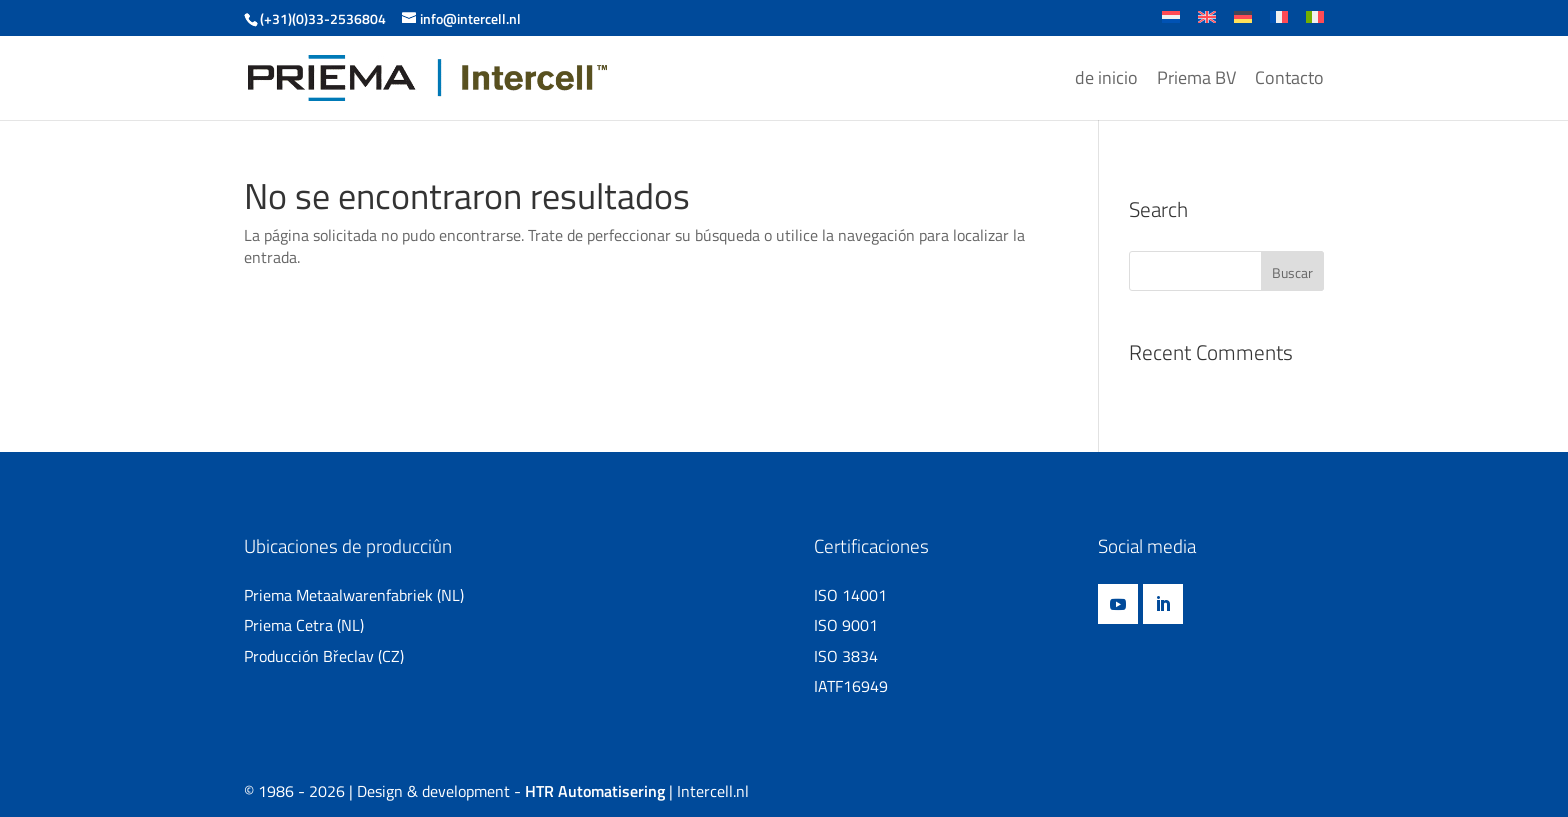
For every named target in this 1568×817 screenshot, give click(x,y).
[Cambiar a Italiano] (1315, 23)
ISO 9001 (846, 625)
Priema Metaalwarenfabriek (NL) (354, 595)
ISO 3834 (846, 656)
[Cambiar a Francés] (1279, 23)
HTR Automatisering (595, 791)
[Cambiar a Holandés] (1171, 23)
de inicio (1106, 80)
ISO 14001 (850, 595)
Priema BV (1196, 80)
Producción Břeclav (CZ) (324, 656)
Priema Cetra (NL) (304, 625)
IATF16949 (851, 686)
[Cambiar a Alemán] (1243, 23)
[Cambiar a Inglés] (1207, 23)
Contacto (1289, 80)
